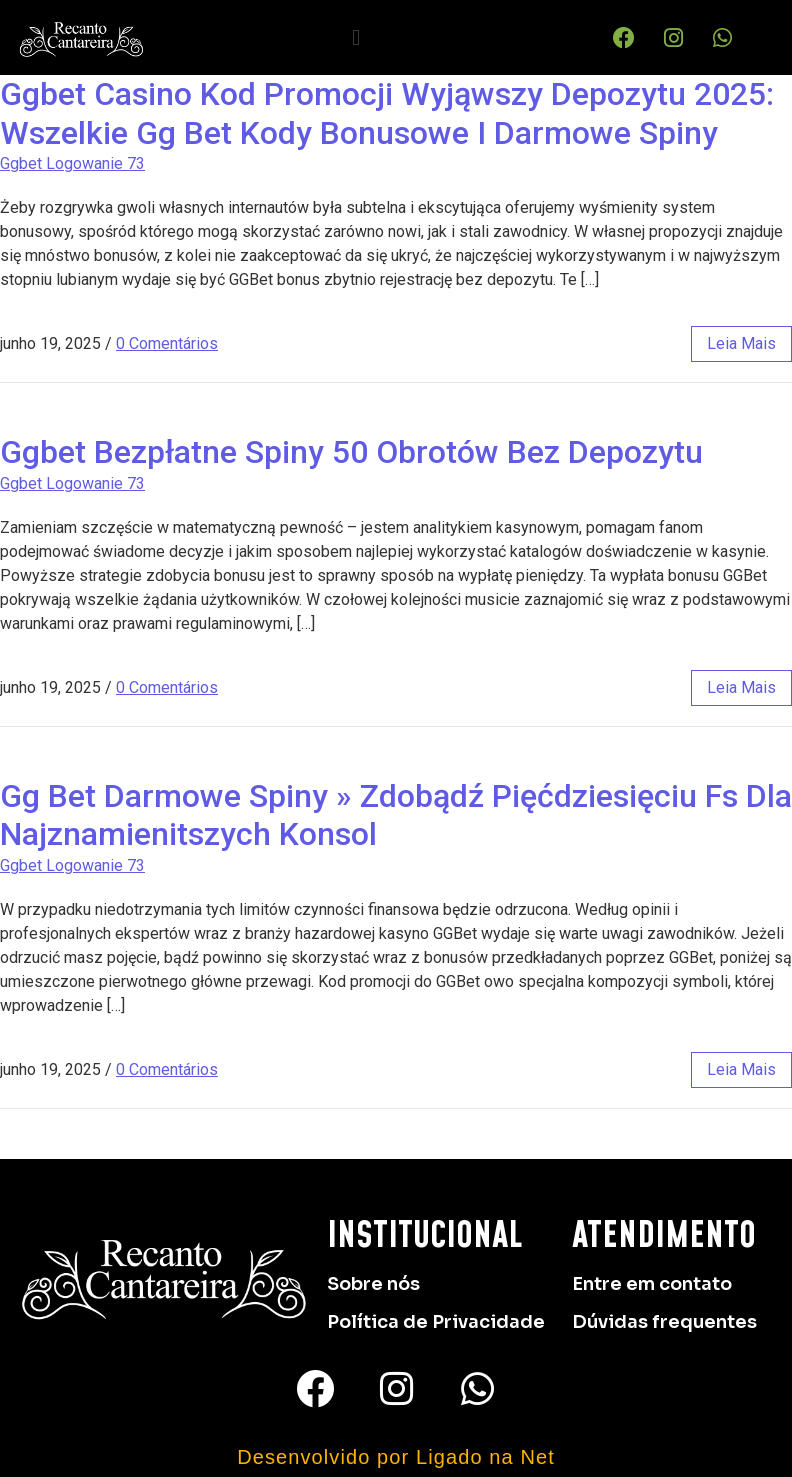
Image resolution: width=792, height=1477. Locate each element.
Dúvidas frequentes (664, 1322)
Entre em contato (652, 1284)
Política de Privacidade (436, 1322)
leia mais (741, 343)
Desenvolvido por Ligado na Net (396, 1457)
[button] (356, 37)
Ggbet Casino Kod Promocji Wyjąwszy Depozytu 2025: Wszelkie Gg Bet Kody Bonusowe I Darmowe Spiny (387, 113)
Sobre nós (373, 1284)
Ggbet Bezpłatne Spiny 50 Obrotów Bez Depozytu (351, 452)
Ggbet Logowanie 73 (72, 163)
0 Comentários (167, 343)
